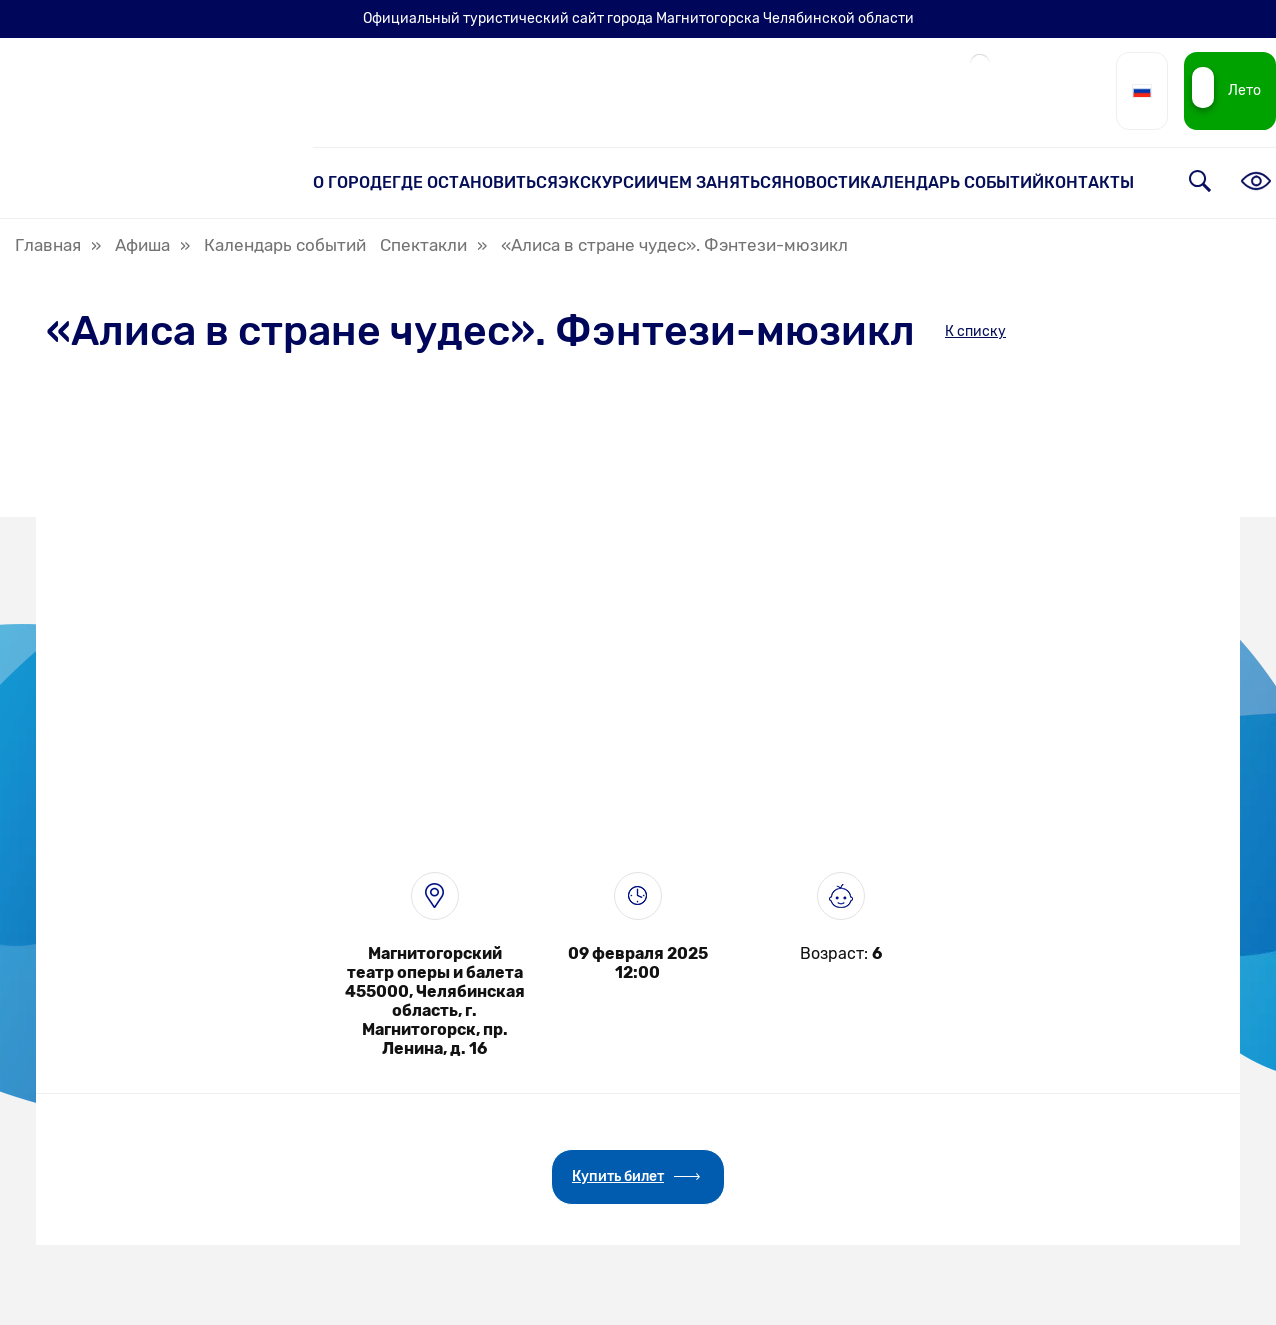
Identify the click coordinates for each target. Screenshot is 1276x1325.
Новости (821, 182)
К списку (975, 331)
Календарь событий (952, 182)
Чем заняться (720, 182)
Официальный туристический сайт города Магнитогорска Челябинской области (638, 18)
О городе (352, 182)
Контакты (1089, 182)
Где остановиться (475, 182)
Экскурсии (608, 182)
